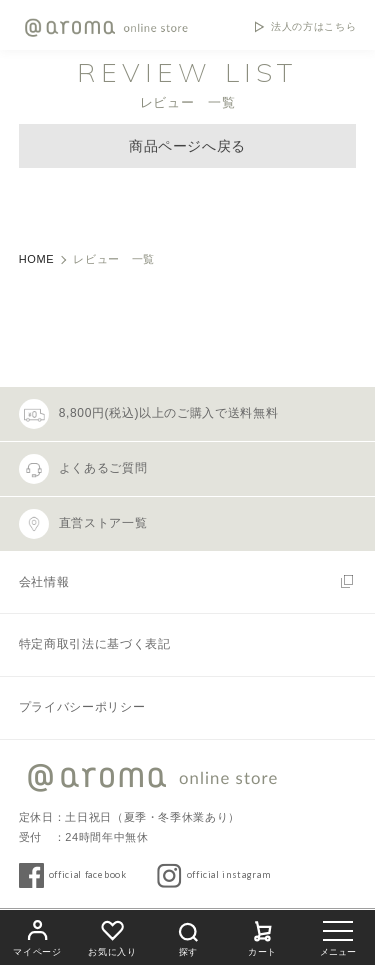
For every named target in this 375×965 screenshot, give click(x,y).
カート (263, 935)
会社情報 (44, 582)
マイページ (37, 935)
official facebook (88, 874)
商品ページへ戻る (187, 146)
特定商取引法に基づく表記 (95, 644)
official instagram (229, 874)
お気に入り (112, 935)
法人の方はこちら (313, 27)
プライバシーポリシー (82, 707)
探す (188, 936)
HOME (37, 259)
